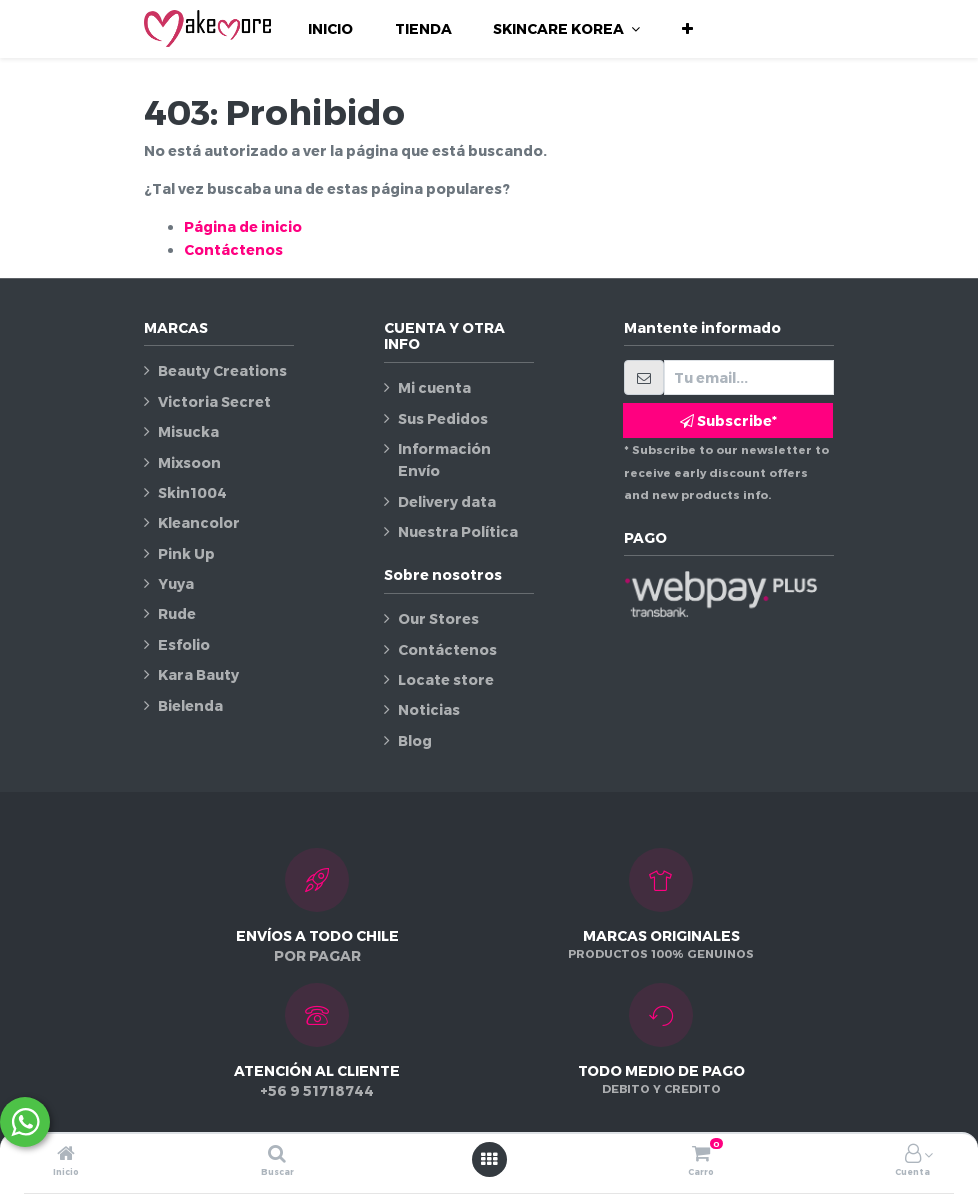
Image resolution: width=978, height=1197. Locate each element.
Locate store (446, 679)
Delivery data (447, 501)
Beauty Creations (222, 370)
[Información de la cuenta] (913, 1154)
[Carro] (701, 1154)
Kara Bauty (198, 674)
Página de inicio (243, 226)
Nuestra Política (458, 531)
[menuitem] (330, 29)
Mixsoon (189, 462)
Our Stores (438, 618)
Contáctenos (233, 249)
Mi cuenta (434, 387)
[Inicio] (66, 1154)
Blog (415, 740)
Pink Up (186, 553)
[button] (687, 29)
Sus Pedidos (443, 418)
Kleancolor (199, 522)
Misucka (188, 431)
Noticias (429, 709)
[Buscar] (277, 1154)
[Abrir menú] (489, 1159)
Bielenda (190, 705)
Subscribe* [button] (728, 420)
